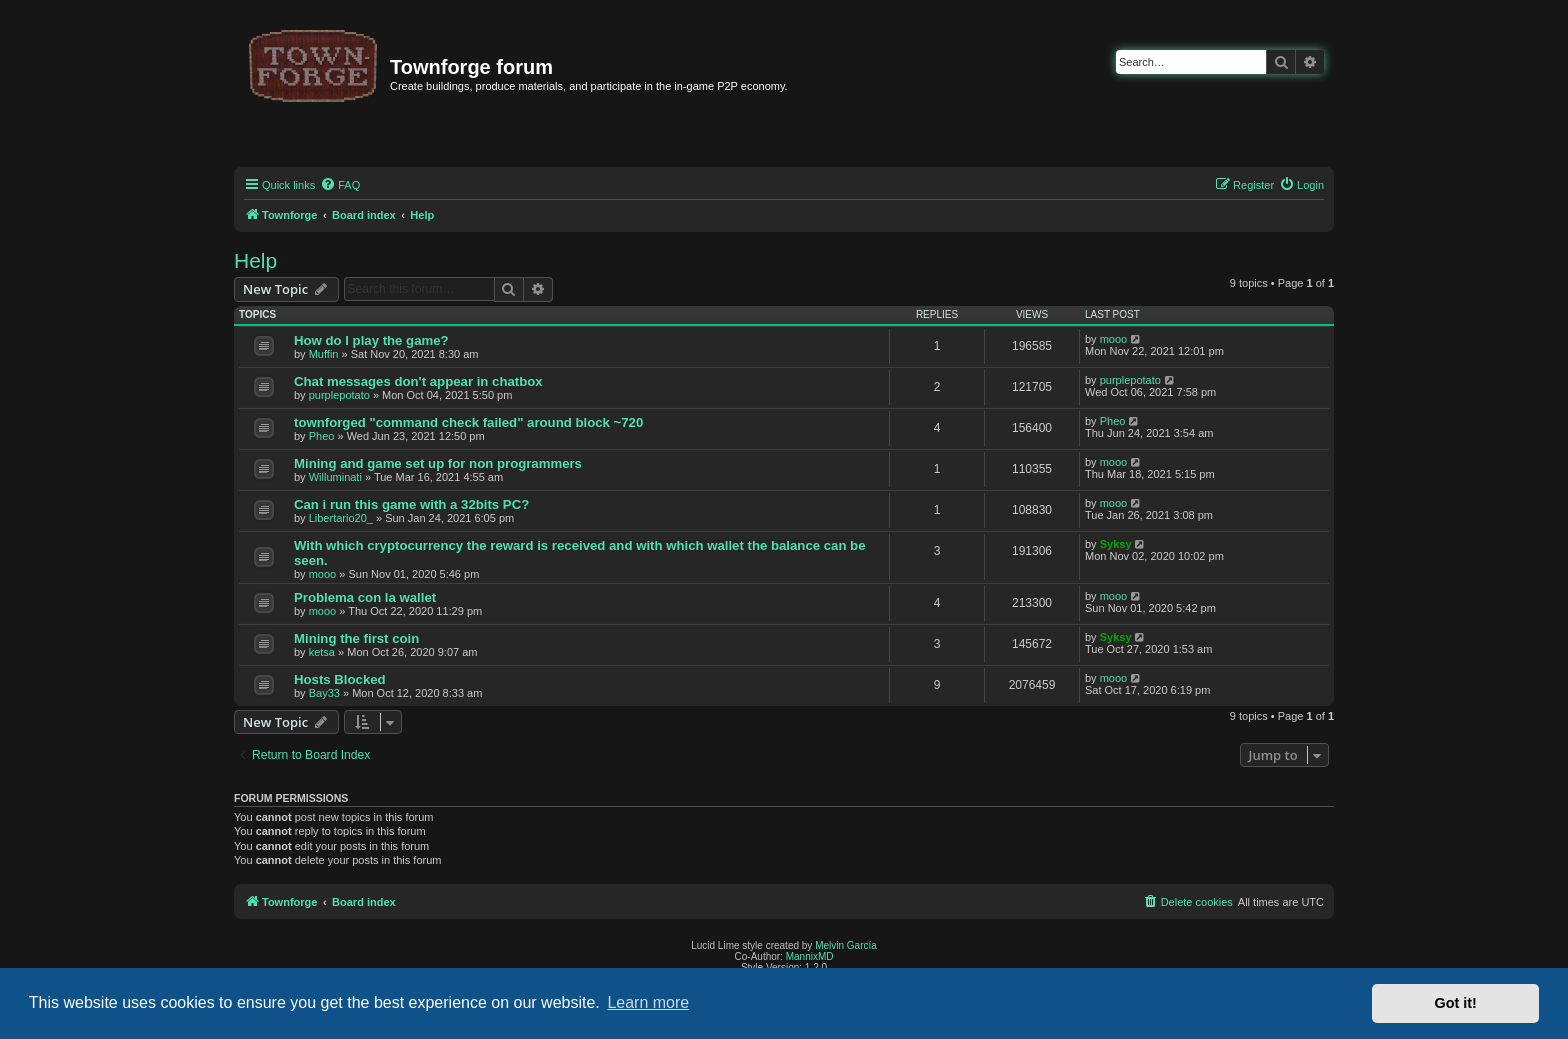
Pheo (322, 436)
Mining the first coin (356, 638)
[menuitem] (340, 185)
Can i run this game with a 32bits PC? (411, 504)
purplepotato (339, 395)
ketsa (322, 652)
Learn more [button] (648, 1002)
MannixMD (810, 956)
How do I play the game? (371, 340)
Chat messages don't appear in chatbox (418, 381)
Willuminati (335, 477)
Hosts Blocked (340, 679)
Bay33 (324, 693)
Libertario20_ (341, 518)
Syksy (1116, 544)
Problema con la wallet (365, 597)
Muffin (324, 354)
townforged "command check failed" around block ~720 (468, 422)
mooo (1114, 339)
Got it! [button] (1456, 1003)
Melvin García (846, 945)
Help (255, 260)
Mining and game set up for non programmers (438, 463)
